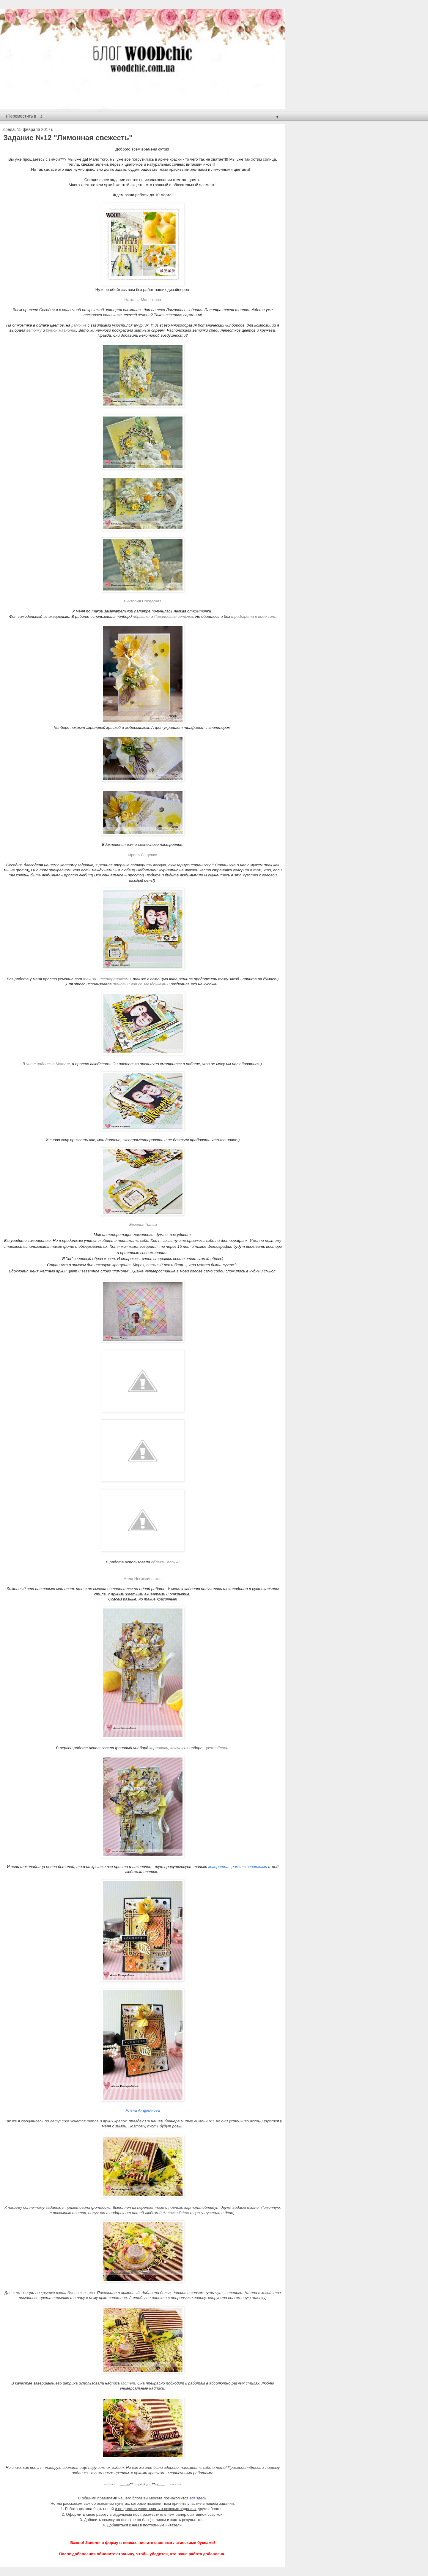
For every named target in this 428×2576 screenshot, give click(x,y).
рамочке (78, 325)
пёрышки (141, 616)
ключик (176, 1748)
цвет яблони (217, 1748)
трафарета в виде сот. (253, 616)
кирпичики (158, 1748)
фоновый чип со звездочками (139, 984)
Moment (128, 2383)
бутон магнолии (61, 330)
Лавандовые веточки (173, 616)
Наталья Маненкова (143, 299)
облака (157, 1562)
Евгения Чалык (143, 1224)
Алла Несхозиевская (142, 1578)
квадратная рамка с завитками (237, 1866)
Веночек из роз (81, 2292)
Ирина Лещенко (142, 855)
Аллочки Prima (176, 2213)
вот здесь (197, 2498)
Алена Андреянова (143, 2110)
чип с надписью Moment (48, 1064)
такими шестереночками (106, 979)
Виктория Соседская (142, 601)
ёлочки (173, 1562)
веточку (34, 330)
